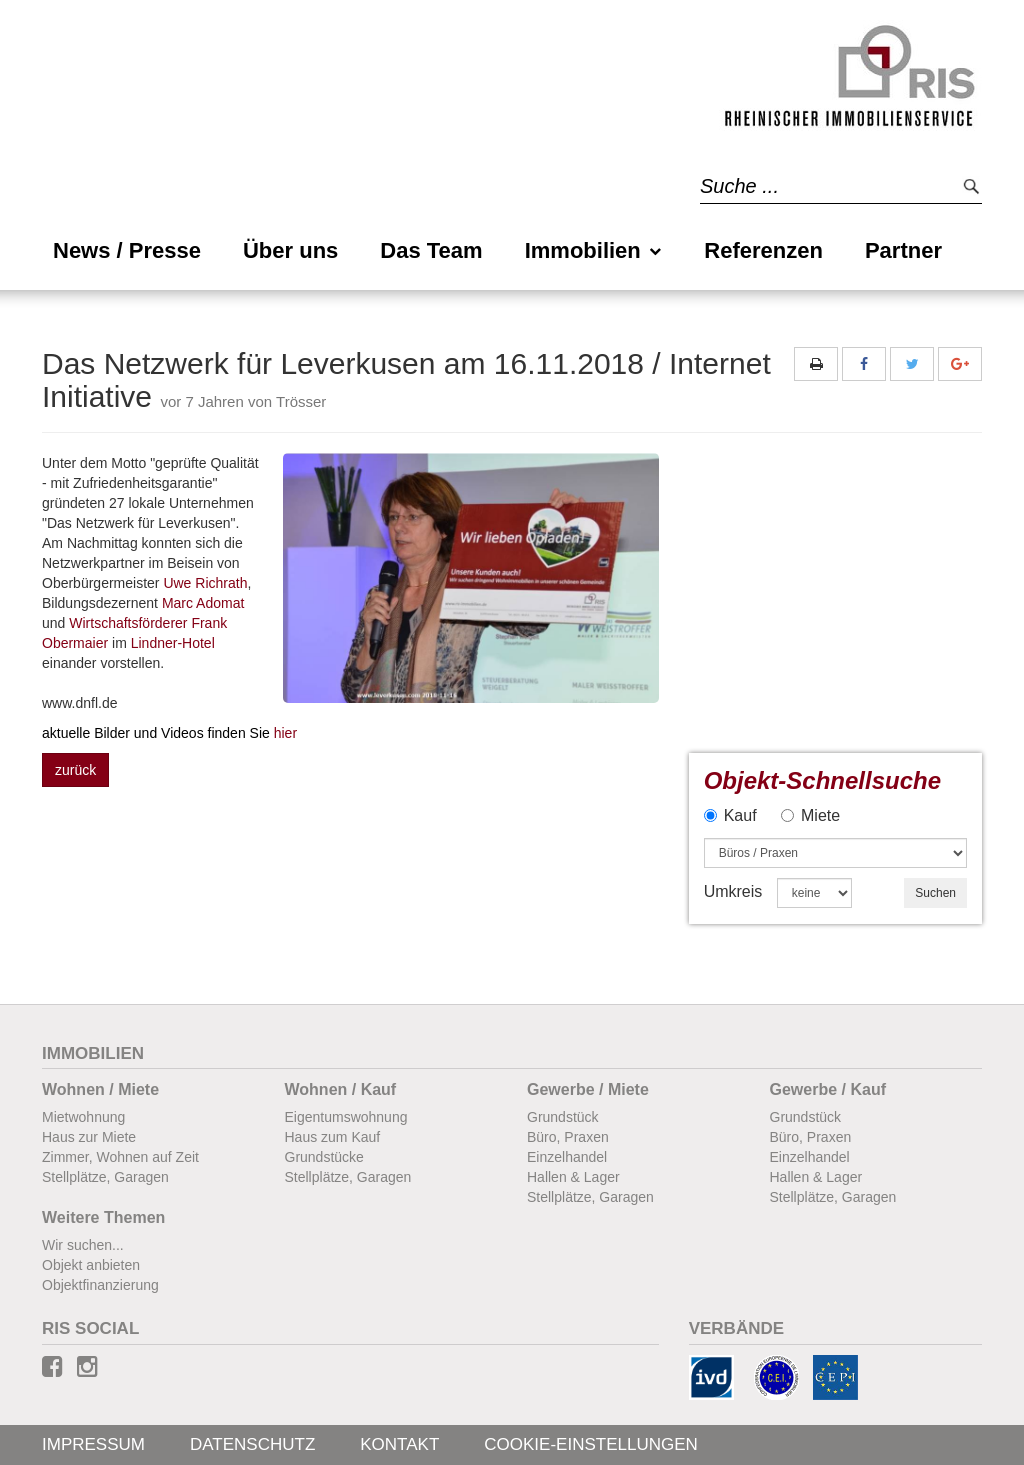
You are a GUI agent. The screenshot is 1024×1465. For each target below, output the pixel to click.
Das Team (431, 250)
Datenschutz (252, 1444)
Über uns (290, 250)
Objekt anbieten (91, 1265)
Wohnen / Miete (100, 1089)
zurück (75, 770)
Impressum (93, 1444)
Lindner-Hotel (173, 643)
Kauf (730, 815)
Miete (810, 815)
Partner (903, 250)
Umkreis (733, 891)
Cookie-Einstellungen (591, 1444)
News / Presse (127, 250)
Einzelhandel (567, 1157)
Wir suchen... (83, 1245)
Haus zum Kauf (333, 1137)
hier (169, 733)
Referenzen (763, 250)
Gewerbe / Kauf (828, 1089)
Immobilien (594, 250)
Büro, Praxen (568, 1137)
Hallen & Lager (573, 1177)
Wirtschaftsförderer (128, 623)
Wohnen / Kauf (341, 1089)
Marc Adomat (203, 603)
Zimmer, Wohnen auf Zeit (120, 1157)
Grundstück (563, 1117)
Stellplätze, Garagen (105, 1177)
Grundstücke (324, 1157)
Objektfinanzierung (100, 1285)
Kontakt (399, 1444)
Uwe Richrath (205, 583)
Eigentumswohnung (346, 1117)
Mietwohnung (83, 1117)
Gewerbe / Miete (588, 1089)
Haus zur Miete (89, 1137)
